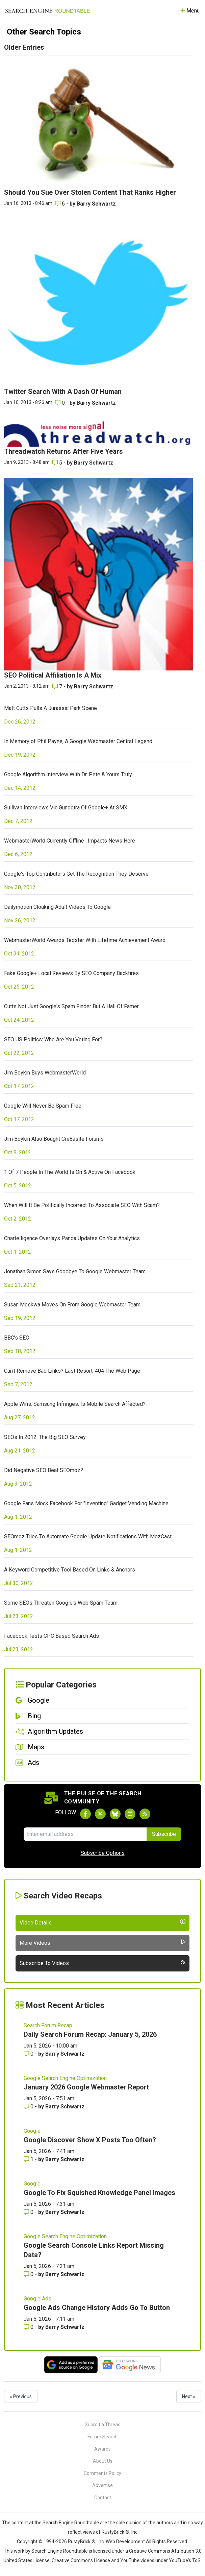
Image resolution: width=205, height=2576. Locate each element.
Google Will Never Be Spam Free (42, 1106)
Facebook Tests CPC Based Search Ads (51, 1636)
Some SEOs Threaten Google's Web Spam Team (61, 1603)
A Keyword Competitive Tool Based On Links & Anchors (69, 1569)
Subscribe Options (103, 1853)
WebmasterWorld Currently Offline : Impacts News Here (69, 840)
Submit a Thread (103, 2424)
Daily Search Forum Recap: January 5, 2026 (90, 2034)
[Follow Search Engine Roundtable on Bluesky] (115, 1814)
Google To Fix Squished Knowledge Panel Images (99, 2193)
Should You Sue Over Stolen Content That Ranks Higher (90, 192)
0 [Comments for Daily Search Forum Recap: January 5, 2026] (29, 2054)
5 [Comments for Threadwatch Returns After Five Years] (57, 462)
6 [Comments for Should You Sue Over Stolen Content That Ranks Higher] (60, 203)
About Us (102, 2461)
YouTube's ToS (185, 2560)
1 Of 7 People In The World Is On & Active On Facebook (69, 1172)
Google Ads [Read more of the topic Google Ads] (37, 2298)
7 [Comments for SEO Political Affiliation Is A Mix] (57, 686)
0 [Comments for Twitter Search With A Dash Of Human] (60, 403)
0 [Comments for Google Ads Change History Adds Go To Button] (29, 2327)
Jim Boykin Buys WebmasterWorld (45, 1072)
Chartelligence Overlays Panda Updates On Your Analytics (72, 1238)
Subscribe (164, 1834)
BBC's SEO (16, 1337)
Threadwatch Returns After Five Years (63, 451)
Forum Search (102, 2436)
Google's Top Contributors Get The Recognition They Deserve (76, 874)
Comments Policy (102, 2473)
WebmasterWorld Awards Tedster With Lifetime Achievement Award (84, 940)
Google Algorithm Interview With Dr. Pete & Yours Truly (68, 774)
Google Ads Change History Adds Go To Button (97, 2307)
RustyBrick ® (82, 2541)
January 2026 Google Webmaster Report (86, 2087)
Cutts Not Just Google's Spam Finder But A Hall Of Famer (71, 1006)
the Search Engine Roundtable (67, 2522)
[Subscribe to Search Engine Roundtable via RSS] (144, 1814)
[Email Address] (85, 1834)
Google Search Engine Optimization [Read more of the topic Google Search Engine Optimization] (65, 2078)
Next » (188, 2396)
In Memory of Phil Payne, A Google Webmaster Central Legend (78, 741)
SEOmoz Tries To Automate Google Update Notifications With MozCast (88, 1536)
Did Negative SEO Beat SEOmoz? (43, 1470)
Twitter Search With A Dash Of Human (63, 391)
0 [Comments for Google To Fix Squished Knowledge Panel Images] (29, 2212)
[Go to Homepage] (47, 11)
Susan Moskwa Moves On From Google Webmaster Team (72, 1304)
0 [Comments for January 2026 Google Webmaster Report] (29, 2106)
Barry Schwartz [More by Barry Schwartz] (96, 203)
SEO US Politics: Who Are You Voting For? (53, 1039)
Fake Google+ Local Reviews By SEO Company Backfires (71, 973)
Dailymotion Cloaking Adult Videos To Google (57, 907)
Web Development (125, 2541)
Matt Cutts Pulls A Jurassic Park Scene (50, 708)
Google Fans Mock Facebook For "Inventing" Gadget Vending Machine (86, 1503)
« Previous (21, 2396)
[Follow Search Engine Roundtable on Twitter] (100, 1814)
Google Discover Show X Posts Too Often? (90, 2140)
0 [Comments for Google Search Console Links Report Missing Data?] (29, 2274)
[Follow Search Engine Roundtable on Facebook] (85, 1814)
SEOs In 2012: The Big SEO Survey (45, 1437)
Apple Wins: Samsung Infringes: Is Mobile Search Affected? (75, 1404)
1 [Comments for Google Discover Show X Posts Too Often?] (29, 2159)
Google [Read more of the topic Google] (32, 2131)
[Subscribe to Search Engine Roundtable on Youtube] (130, 1814)
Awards (102, 2449)
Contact (102, 2497)
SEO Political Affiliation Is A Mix (52, 675)
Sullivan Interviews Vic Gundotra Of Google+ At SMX (65, 807)
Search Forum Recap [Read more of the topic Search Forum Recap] (48, 2025)
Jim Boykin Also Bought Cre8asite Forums (54, 1139)
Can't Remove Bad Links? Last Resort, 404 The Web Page (72, 1371)
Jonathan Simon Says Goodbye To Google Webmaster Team (75, 1271)
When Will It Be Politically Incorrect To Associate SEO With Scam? (82, 1205)
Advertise (102, 2485)
